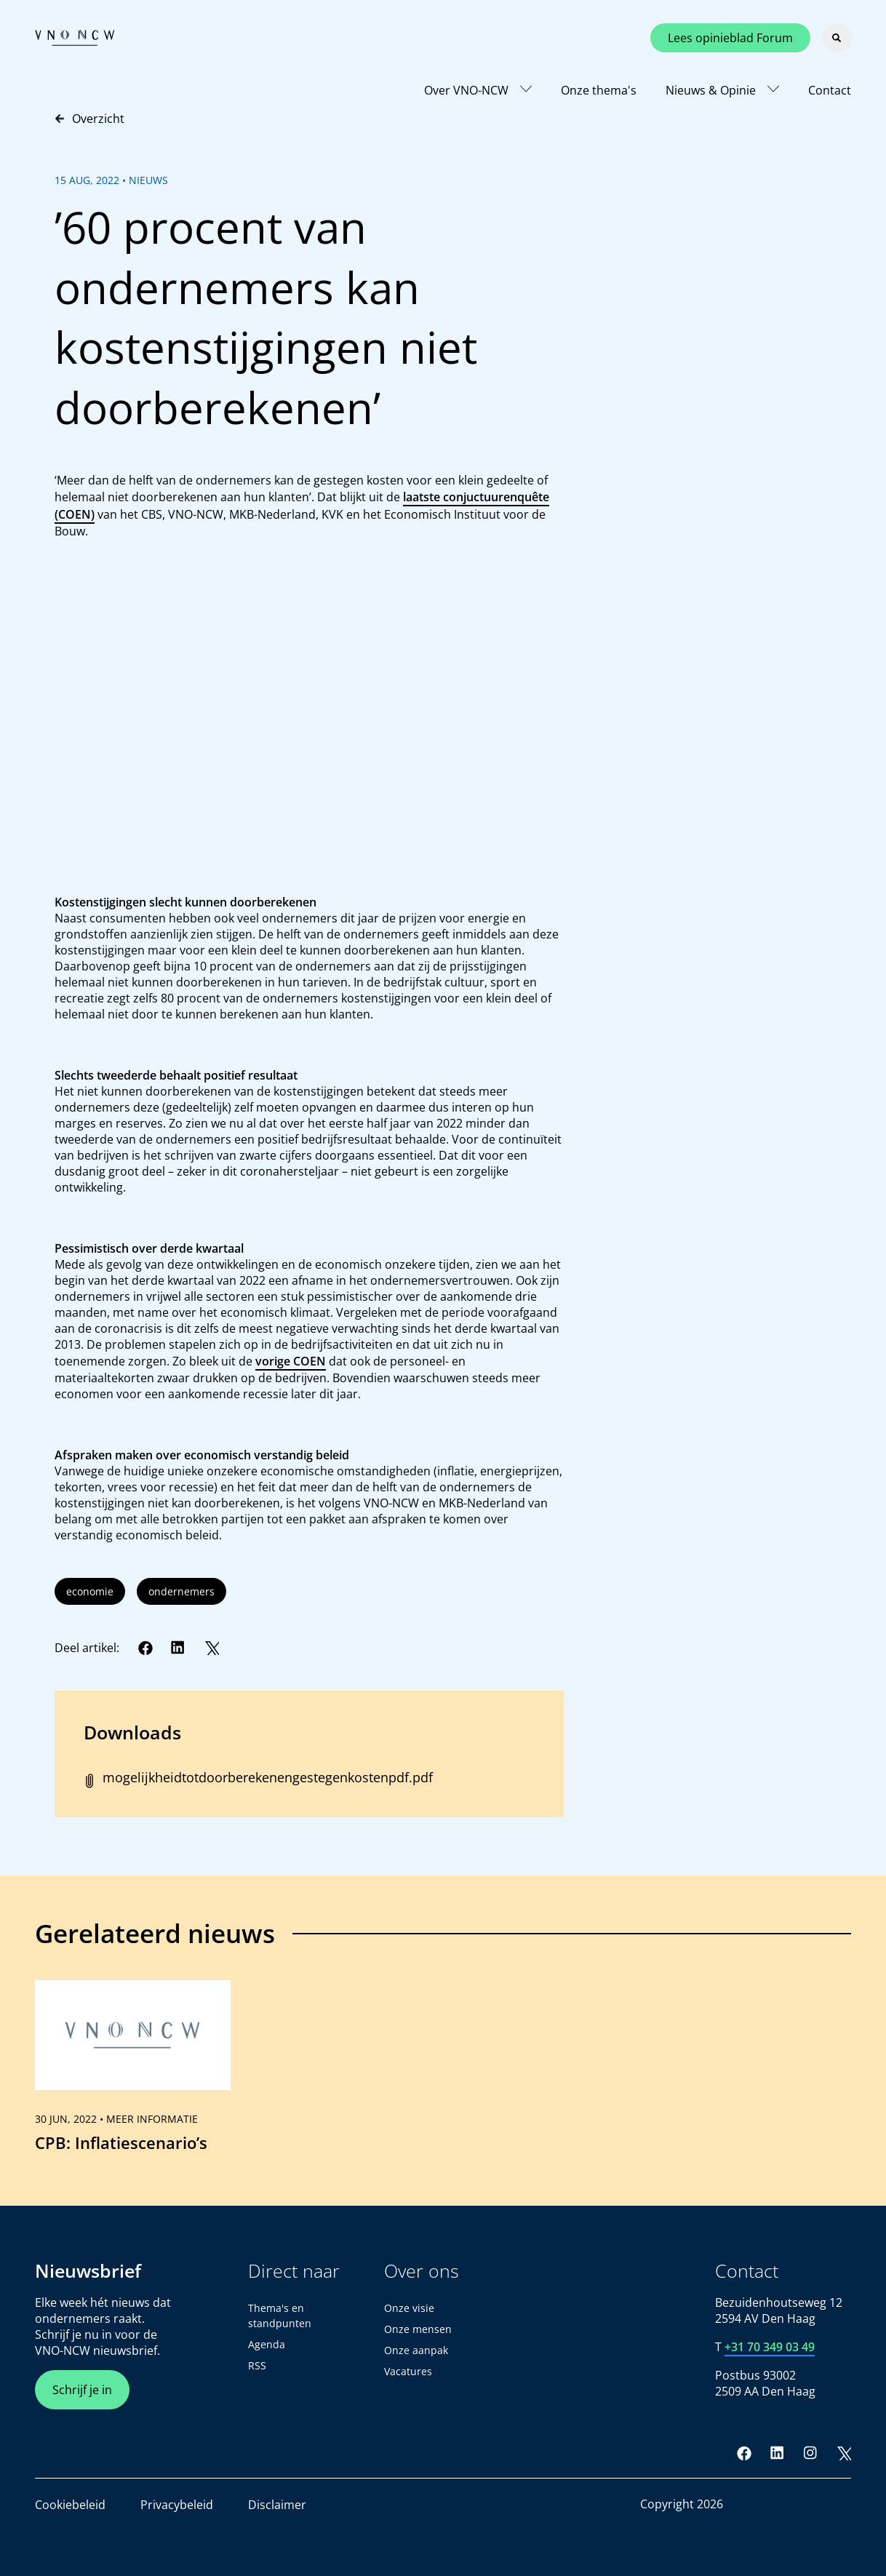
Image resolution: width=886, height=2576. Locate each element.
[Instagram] (810, 2453)
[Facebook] (145, 1647)
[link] (133, 2072)
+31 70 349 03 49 (770, 2347)
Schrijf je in (82, 2390)
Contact (829, 90)
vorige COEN (290, 1361)
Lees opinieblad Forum (730, 38)
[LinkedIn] (178, 1647)
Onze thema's (598, 90)
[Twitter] (211, 1647)
